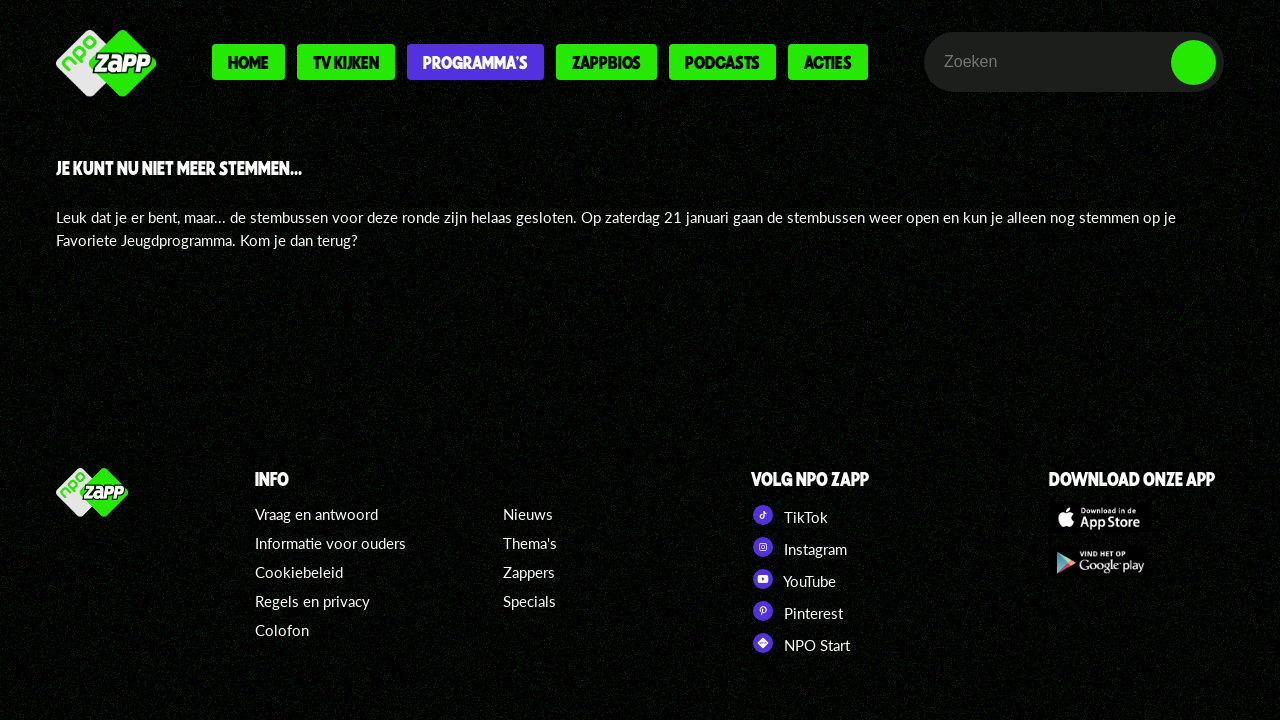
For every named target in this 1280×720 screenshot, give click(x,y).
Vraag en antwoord (316, 514)
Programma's (475, 62)
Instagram (799, 547)
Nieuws (528, 514)
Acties (828, 62)
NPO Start (800, 643)
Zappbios (606, 62)
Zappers (529, 572)
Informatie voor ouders (330, 543)
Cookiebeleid (299, 572)
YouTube (793, 579)
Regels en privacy (312, 601)
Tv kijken (346, 62)
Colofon (282, 630)
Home (248, 62)
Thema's (530, 543)
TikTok (789, 515)
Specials (529, 601)
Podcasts (722, 62)
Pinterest (797, 611)
